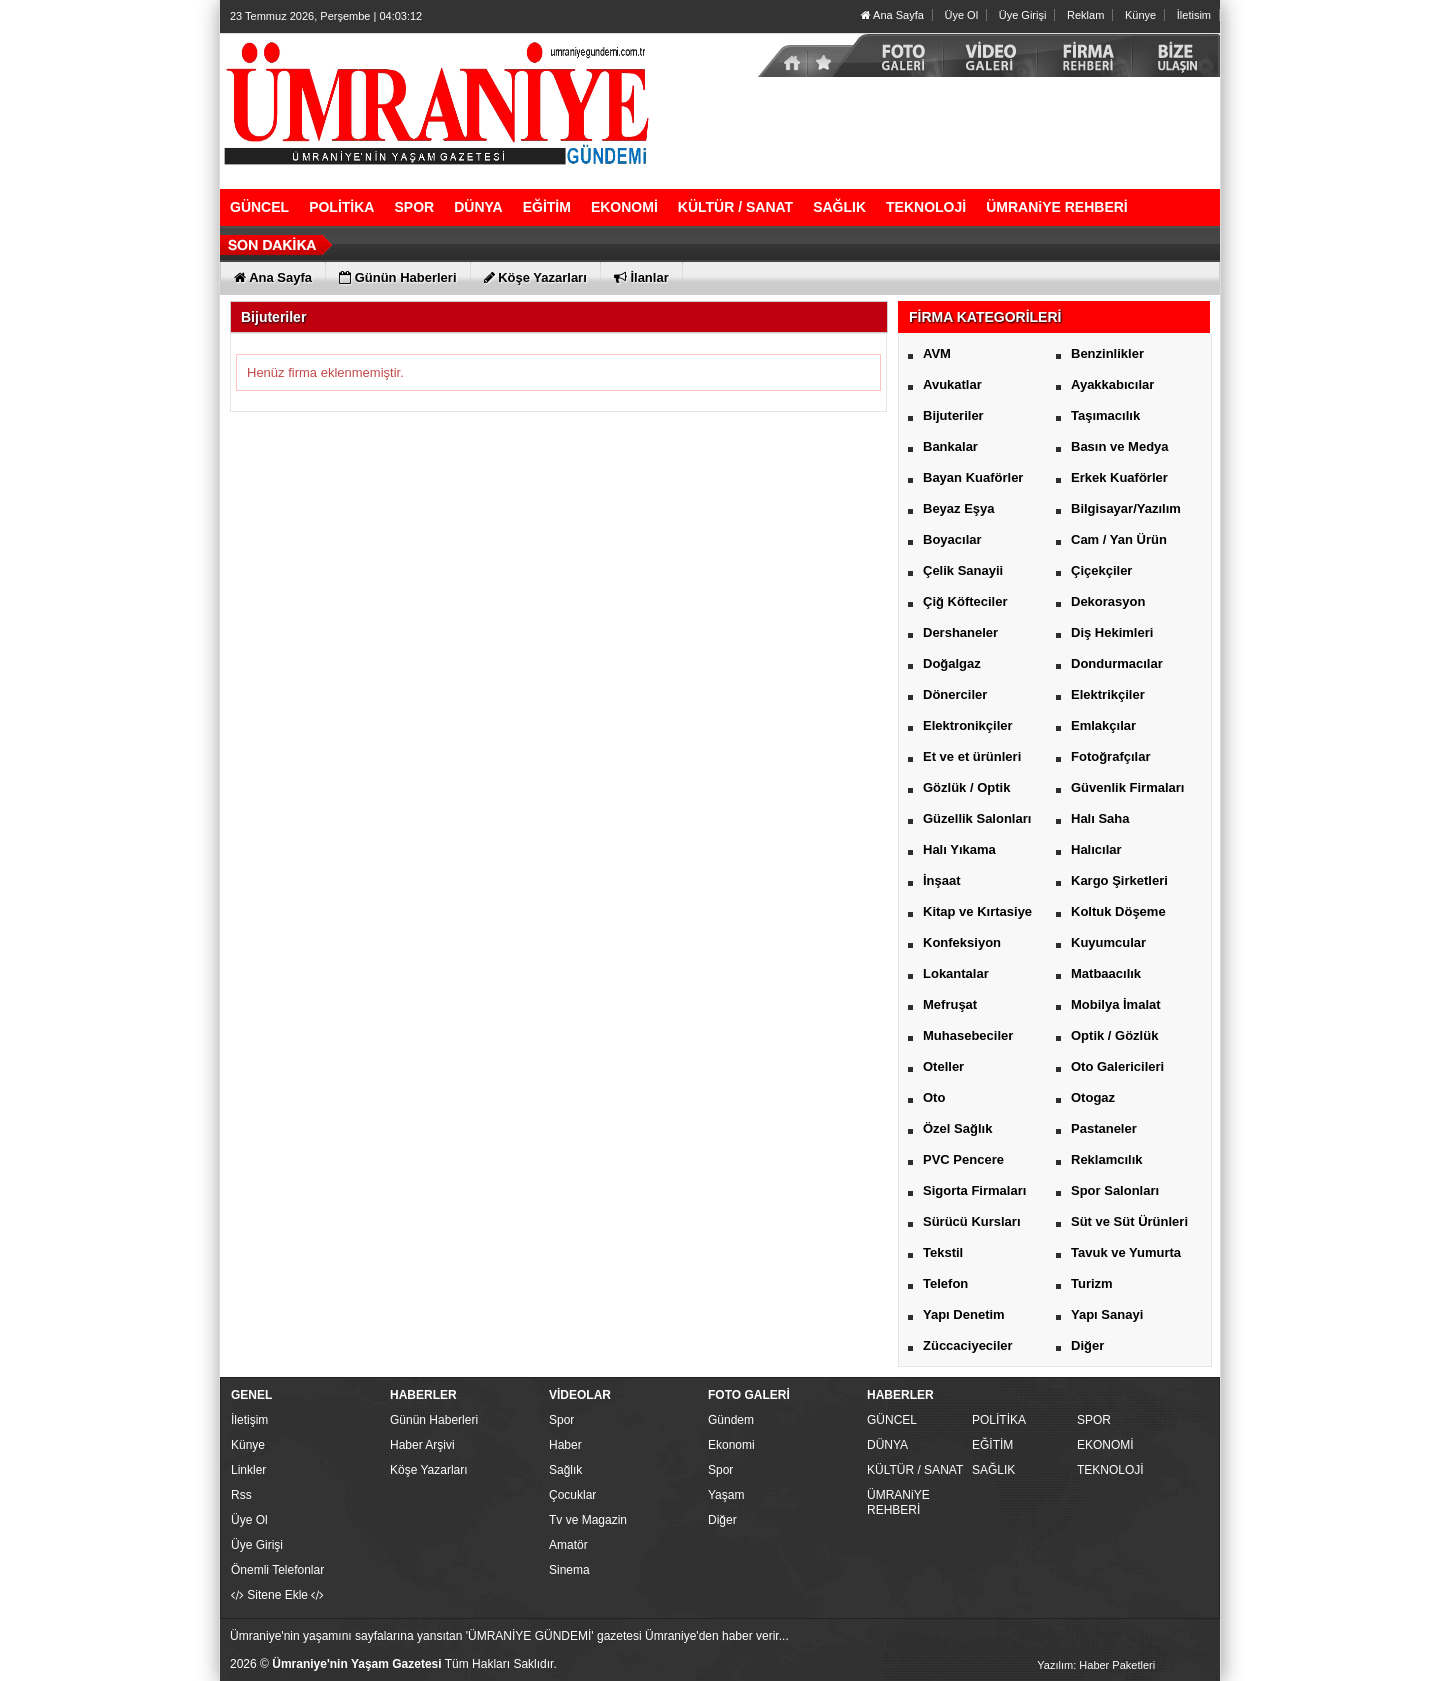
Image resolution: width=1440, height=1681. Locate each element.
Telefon (945, 1283)
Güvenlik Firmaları (1127, 787)
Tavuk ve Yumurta (1126, 1252)
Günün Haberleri (434, 1420)
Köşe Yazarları (429, 1470)
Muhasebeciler (968, 1035)
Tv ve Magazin (588, 1520)
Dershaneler (960, 632)
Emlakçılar (1103, 725)
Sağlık (565, 1470)
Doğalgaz (952, 663)
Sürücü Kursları (972, 1221)
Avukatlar (952, 384)
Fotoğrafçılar (1110, 756)
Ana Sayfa (892, 15)
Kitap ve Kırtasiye (977, 911)
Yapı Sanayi (1107, 1314)
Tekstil (943, 1252)
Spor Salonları (1115, 1190)
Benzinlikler (1107, 353)
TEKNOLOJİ (1110, 1470)
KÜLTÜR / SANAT (915, 1470)
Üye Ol (961, 15)
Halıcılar (1096, 849)
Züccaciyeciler (968, 1345)
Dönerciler (955, 694)
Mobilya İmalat (1116, 1004)
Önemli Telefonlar (277, 1570)
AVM (937, 353)
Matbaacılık (1106, 973)
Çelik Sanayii (963, 570)
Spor (561, 1420)
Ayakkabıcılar (1112, 384)
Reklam (1085, 15)
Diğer (1087, 1345)
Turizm (1092, 1283)
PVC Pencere (963, 1159)
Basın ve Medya (1120, 446)
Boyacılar (952, 539)
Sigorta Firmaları (974, 1190)
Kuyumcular (1108, 942)
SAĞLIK (993, 1470)
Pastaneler (1104, 1128)
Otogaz (1093, 1097)
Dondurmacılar (1117, 663)
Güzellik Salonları (977, 818)
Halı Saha (1100, 818)
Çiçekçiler (1101, 570)
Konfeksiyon (962, 942)
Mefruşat (950, 1004)
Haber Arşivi (422, 1445)
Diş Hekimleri (1112, 632)
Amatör (568, 1545)
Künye (1140, 15)
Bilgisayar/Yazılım (1126, 508)
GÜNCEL (892, 1420)
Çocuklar (572, 1495)
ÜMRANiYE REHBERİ (898, 1502)
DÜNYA (887, 1445)
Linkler (248, 1470)
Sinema (569, 1570)
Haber (565, 1445)
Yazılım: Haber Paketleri (1096, 1665)
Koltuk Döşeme (1118, 911)
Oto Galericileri (1117, 1066)
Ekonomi (731, 1445)
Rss (241, 1495)
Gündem (731, 1420)
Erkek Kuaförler (1119, 477)
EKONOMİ (1105, 1445)
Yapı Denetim (964, 1314)
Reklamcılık (1107, 1159)
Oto (934, 1097)
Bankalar (950, 446)
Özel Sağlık (957, 1128)
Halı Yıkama (959, 849)
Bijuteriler (953, 415)
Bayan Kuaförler (973, 477)
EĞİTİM (992, 1445)
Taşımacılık (1105, 415)
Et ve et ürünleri (972, 756)
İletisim (1194, 15)
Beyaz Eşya (959, 508)
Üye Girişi (1023, 15)
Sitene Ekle (277, 1595)
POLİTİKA (999, 1420)
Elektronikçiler (968, 725)
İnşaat (942, 880)
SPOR (1094, 1420)
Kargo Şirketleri (1119, 880)
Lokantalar (956, 973)
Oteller (943, 1066)
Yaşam (726, 1495)
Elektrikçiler (1108, 694)
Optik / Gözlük (1114, 1035)
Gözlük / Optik (966, 787)
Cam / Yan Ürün (1119, 539)
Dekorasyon (1108, 601)
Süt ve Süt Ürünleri (1129, 1221)
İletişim (249, 1420)
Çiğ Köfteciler (965, 601)
